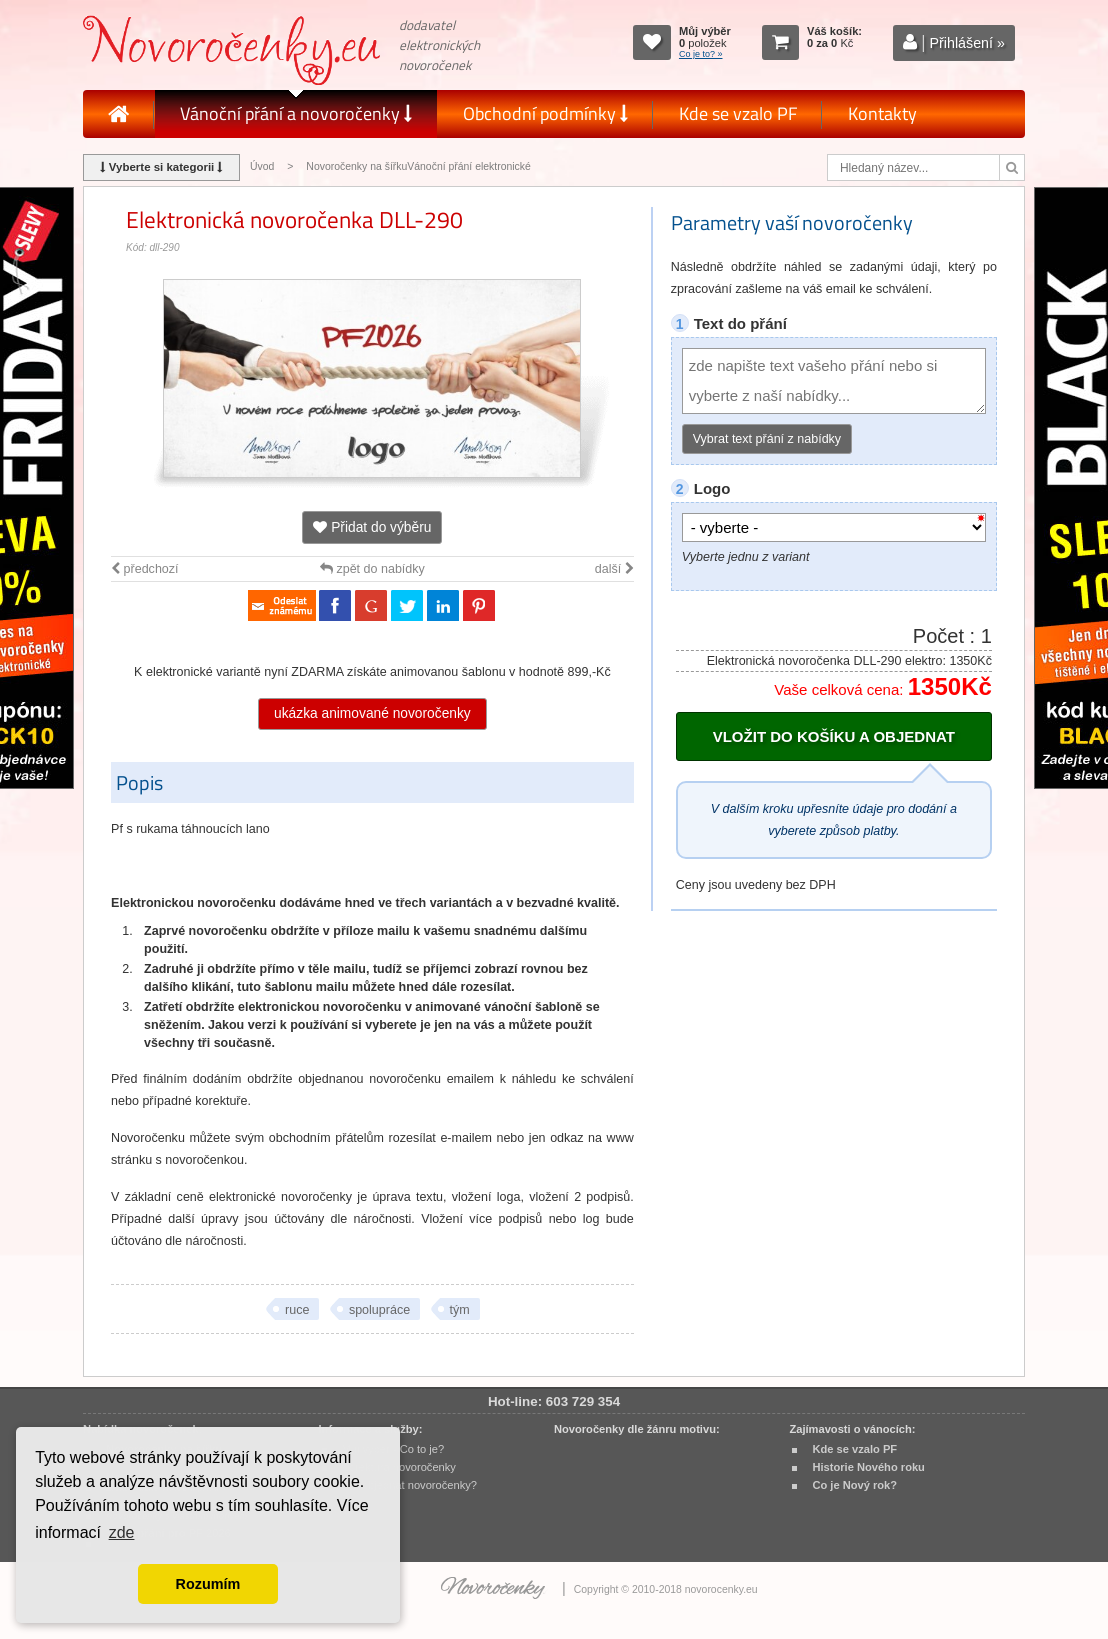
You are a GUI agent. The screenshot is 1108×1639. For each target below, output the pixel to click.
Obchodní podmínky (545, 113)
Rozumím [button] (208, 1584)
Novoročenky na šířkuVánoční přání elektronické (418, 166)
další (614, 569)
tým (460, 1310)
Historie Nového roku (868, 1467)
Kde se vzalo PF (738, 113)
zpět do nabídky (372, 569)
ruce (297, 1310)
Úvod (262, 166)
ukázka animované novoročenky (372, 713)
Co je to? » (701, 54)
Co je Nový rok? (854, 1485)
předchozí (144, 569)
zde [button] (122, 1532)
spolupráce (379, 1310)
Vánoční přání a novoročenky (296, 113)
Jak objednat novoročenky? (409, 1485)
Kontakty (882, 113)
